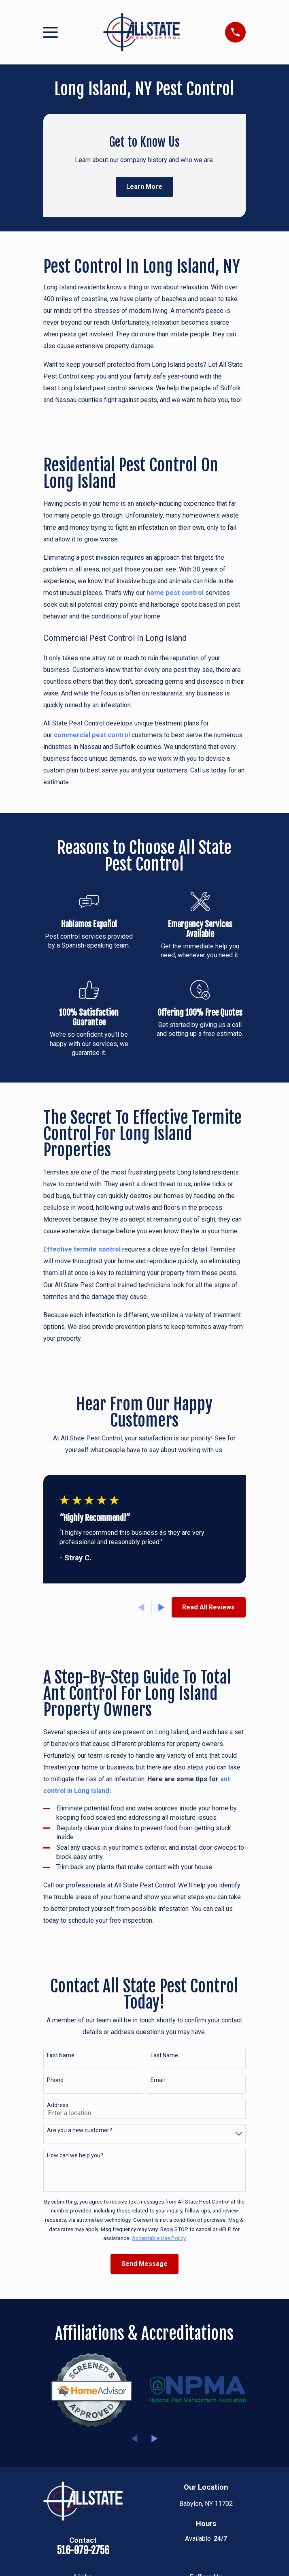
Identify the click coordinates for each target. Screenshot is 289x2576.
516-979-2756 (83, 2550)
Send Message (144, 2264)
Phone (55, 2080)
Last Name (164, 2055)
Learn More (144, 186)
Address (57, 2105)
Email (158, 2080)
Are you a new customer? (79, 2130)
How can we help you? (75, 2155)
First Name (60, 2055)
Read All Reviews (208, 1607)
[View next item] (161, 1607)
